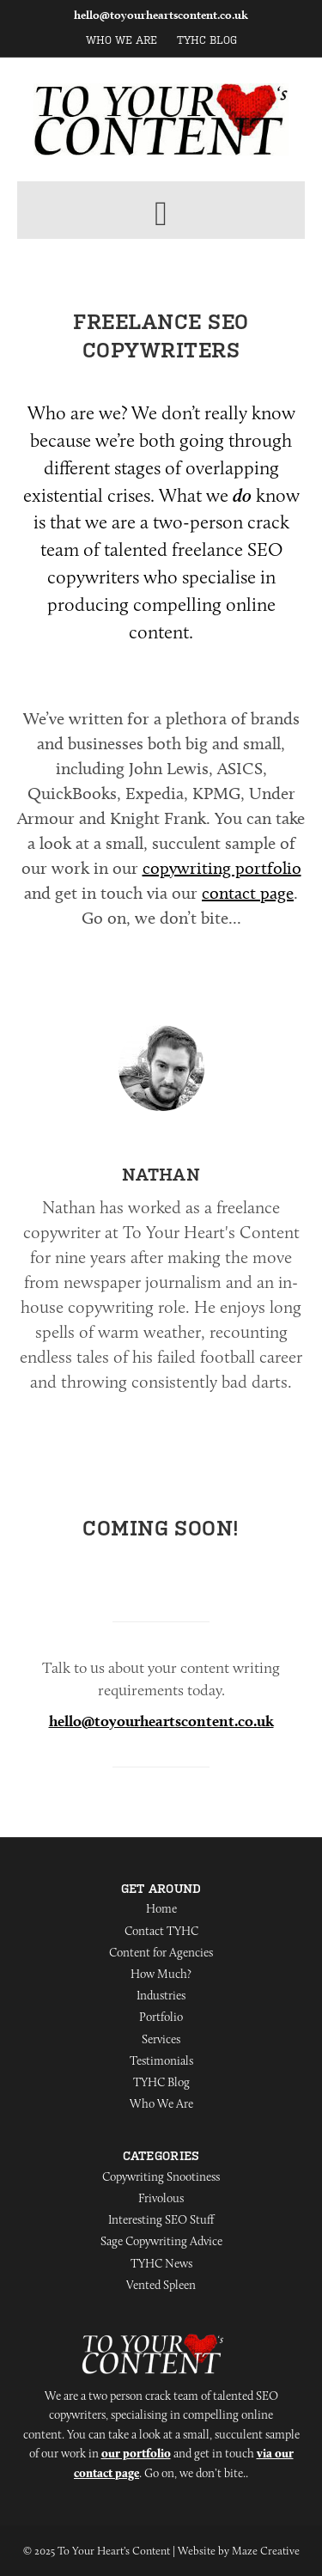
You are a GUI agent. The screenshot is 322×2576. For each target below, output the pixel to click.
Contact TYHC (161, 1930)
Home (161, 1908)
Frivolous (161, 2198)
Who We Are (121, 40)
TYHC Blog (207, 40)
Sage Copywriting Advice (161, 2241)
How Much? (161, 1973)
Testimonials (161, 2060)
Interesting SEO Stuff (161, 2219)
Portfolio (161, 2016)
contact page (248, 892)
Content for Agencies (161, 1952)
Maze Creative (266, 2550)
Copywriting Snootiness (161, 2176)
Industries (161, 1995)
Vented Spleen (161, 2284)
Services (161, 2039)
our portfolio (136, 2453)
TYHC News (161, 2263)
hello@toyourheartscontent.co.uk (161, 15)
